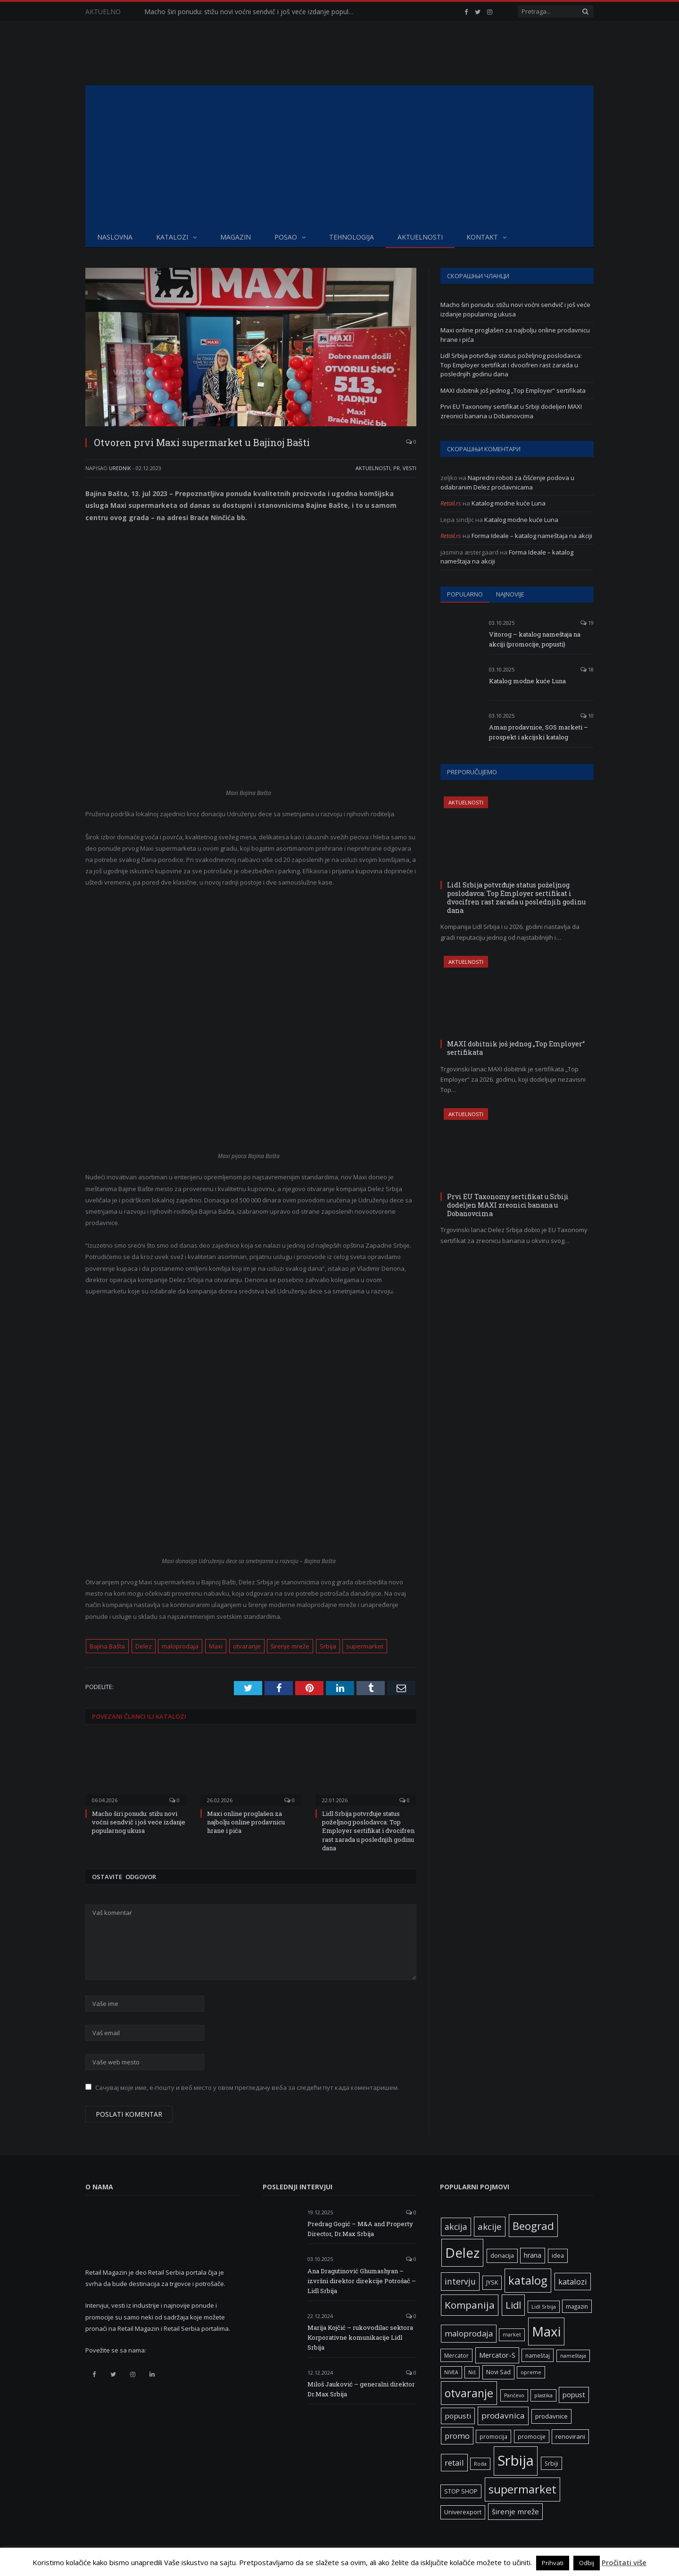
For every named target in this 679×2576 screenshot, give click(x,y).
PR (396, 468)
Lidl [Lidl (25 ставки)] (513, 2304)
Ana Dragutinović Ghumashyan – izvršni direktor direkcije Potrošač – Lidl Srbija (361, 2281)
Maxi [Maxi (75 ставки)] (546, 2331)
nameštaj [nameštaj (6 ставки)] (537, 2355)
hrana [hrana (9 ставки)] (532, 2255)
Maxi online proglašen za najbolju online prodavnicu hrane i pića (246, 1822)
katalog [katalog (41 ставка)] (527, 2280)
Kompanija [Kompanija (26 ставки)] (470, 2304)
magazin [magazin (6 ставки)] (577, 2306)
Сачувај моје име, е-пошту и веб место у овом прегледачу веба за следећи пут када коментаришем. (247, 2087)
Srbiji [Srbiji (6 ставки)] (551, 2463)
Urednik (120, 468)
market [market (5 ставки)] (512, 2334)
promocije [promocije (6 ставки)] (532, 2436)
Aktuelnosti (420, 236)
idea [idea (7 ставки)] (558, 2256)
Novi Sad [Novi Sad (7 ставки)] (498, 2372)
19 (587, 622)
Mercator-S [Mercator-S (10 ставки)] (497, 2355)
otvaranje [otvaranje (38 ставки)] (469, 2393)
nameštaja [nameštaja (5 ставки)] (573, 2355)
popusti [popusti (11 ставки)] (458, 2415)
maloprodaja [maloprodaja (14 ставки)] (469, 2333)
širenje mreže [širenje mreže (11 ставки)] (515, 2511)
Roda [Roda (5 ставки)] (480, 2463)
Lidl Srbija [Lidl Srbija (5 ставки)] (543, 2306)
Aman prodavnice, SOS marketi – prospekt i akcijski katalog (538, 732)
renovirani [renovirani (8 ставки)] (570, 2436)
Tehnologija (351, 236)
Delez (143, 1646)
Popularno (465, 594)
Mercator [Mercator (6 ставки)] (456, 2355)
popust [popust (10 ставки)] (574, 2394)
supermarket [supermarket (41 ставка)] (522, 2489)
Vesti (409, 468)
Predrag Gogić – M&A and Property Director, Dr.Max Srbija (360, 2229)
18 (587, 669)
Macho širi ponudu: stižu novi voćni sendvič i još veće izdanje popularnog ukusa (252, 12)
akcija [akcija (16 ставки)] (456, 2226)
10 (587, 715)
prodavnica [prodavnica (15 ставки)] (503, 2415)
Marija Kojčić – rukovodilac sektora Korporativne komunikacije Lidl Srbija (360, 2337)
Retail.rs (450, 503)
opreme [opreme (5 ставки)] (531, 2372)
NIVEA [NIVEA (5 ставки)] (451, 2372)
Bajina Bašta (107, 1646)
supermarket (364, 1646)
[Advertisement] (339, 156)
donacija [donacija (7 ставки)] (502, 2256)
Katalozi (172, 236)
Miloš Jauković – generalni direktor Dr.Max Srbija (361, 2389)
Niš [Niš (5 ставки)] (472, 2372)
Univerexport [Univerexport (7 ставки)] (462, 2512)
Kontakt (482, 236)
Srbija (328, 1646)
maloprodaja (180, 1646)
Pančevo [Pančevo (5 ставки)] (514, 2395)
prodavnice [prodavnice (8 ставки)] (551, 2416)
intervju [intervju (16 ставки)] (460, 2281)
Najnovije (510, 594)
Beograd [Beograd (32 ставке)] (533, 2226)
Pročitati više (624, 2562)
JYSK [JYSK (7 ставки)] (492, 2282)
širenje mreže (290, 1646)
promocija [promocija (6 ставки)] (493, 2436)
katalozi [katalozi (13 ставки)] (572, 2281)
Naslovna (114, 236)
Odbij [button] (586, 2563)
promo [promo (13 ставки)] (457, 2435)
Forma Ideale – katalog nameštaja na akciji (532, 535)
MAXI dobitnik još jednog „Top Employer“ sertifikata (513, 390)
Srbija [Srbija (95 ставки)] (515, 2460)
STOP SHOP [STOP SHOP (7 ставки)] (461, 2491)
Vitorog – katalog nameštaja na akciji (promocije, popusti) (534, 639)
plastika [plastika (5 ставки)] (543, 2395)
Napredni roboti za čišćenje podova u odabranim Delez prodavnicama (507, 482)
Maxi (216, 1646)
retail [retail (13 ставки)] (454, 2462)
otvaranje (247, 1646)
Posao (285, 236)
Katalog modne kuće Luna (509, 503)
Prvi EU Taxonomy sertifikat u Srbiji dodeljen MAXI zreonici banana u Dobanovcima (511, 411)
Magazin (235, 236)
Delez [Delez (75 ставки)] (462, 2252)
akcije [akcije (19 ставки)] (490, 2226)
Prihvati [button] (552, 2563)
